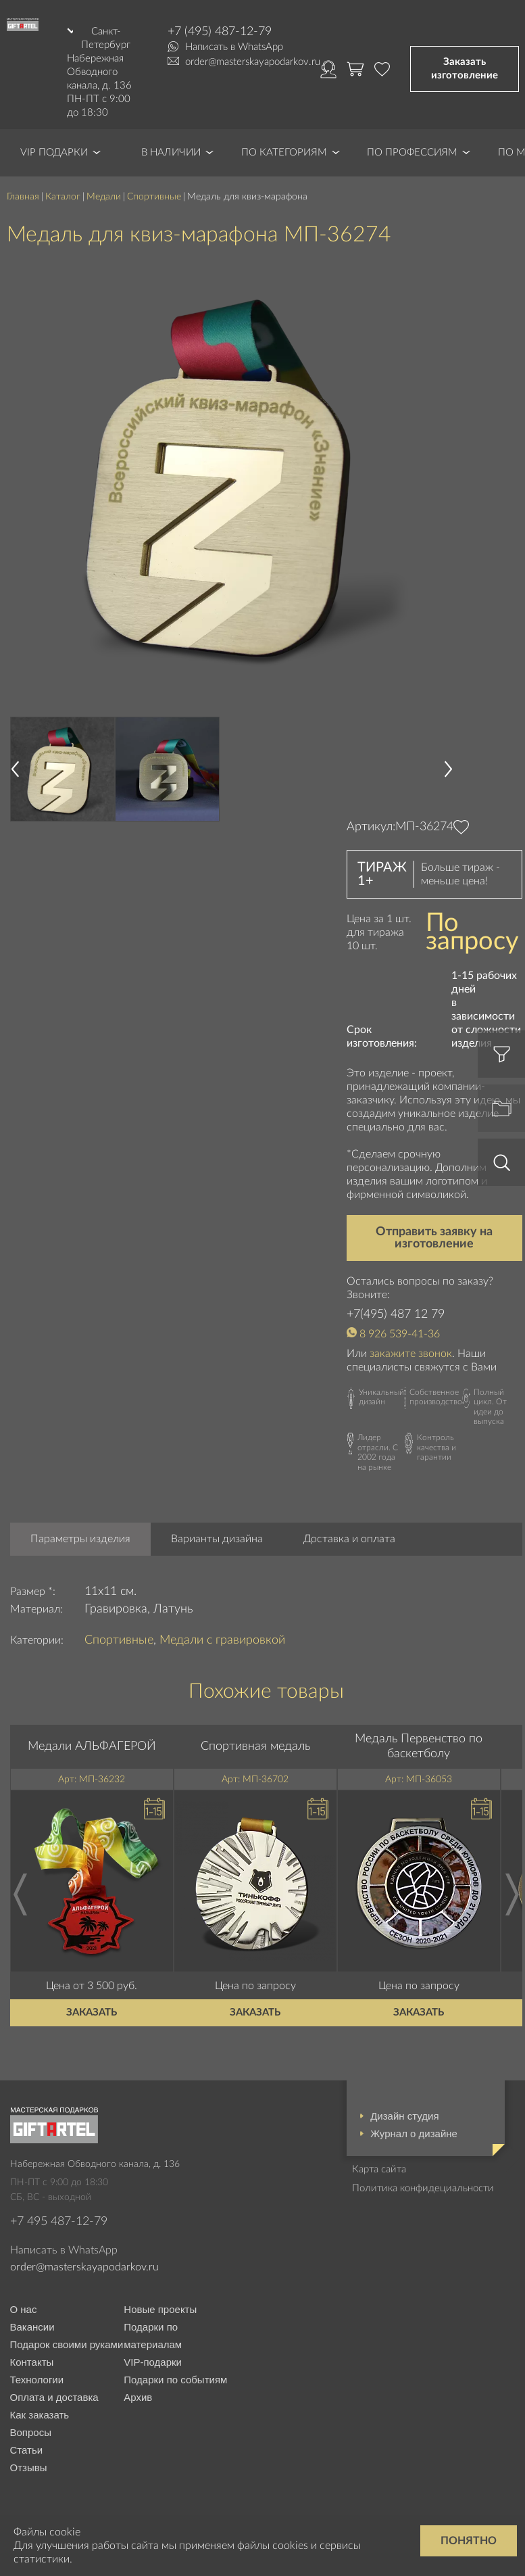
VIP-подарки (153, 2362)
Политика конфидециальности (423, 2188)
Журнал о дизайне (413, 2133)
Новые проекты (160, 2309)
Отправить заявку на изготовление (434, 1238)
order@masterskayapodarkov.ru (252, 62)
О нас (23, 2309)
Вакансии (32, 2327)
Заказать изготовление (464, 68)
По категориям (284, 152)
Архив (138, 2397)
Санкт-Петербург (105, 38)
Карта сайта (379, 2169)
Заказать (91, 2012)
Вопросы (30, 2432)
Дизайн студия (404, 2116)
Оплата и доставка (54, 2397)
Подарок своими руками (67, 2344)
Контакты (32, 2362)
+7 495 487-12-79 (58, 2222)
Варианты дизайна (217, 1538)
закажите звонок (411, 1353)
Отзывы (28, 2467)
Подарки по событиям (175, 2379)
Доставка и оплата (349, 1538)
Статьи (26, 2450)
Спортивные (154, 196)
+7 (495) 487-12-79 (220, 32)
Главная (23, 196)
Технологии (37, 2379)
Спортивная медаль (255, 1746)
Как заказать (40, 2414)
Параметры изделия (80, 1538)
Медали (103, 196)
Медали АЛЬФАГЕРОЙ (92, 1746)
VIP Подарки (54, 152)
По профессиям (412, 152)
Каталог (62, 196)
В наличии (171, 152)
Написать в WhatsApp (234, 47)
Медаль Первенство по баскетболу (418, 1746)
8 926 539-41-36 (399, 1334)
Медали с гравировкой (222, 1640)
